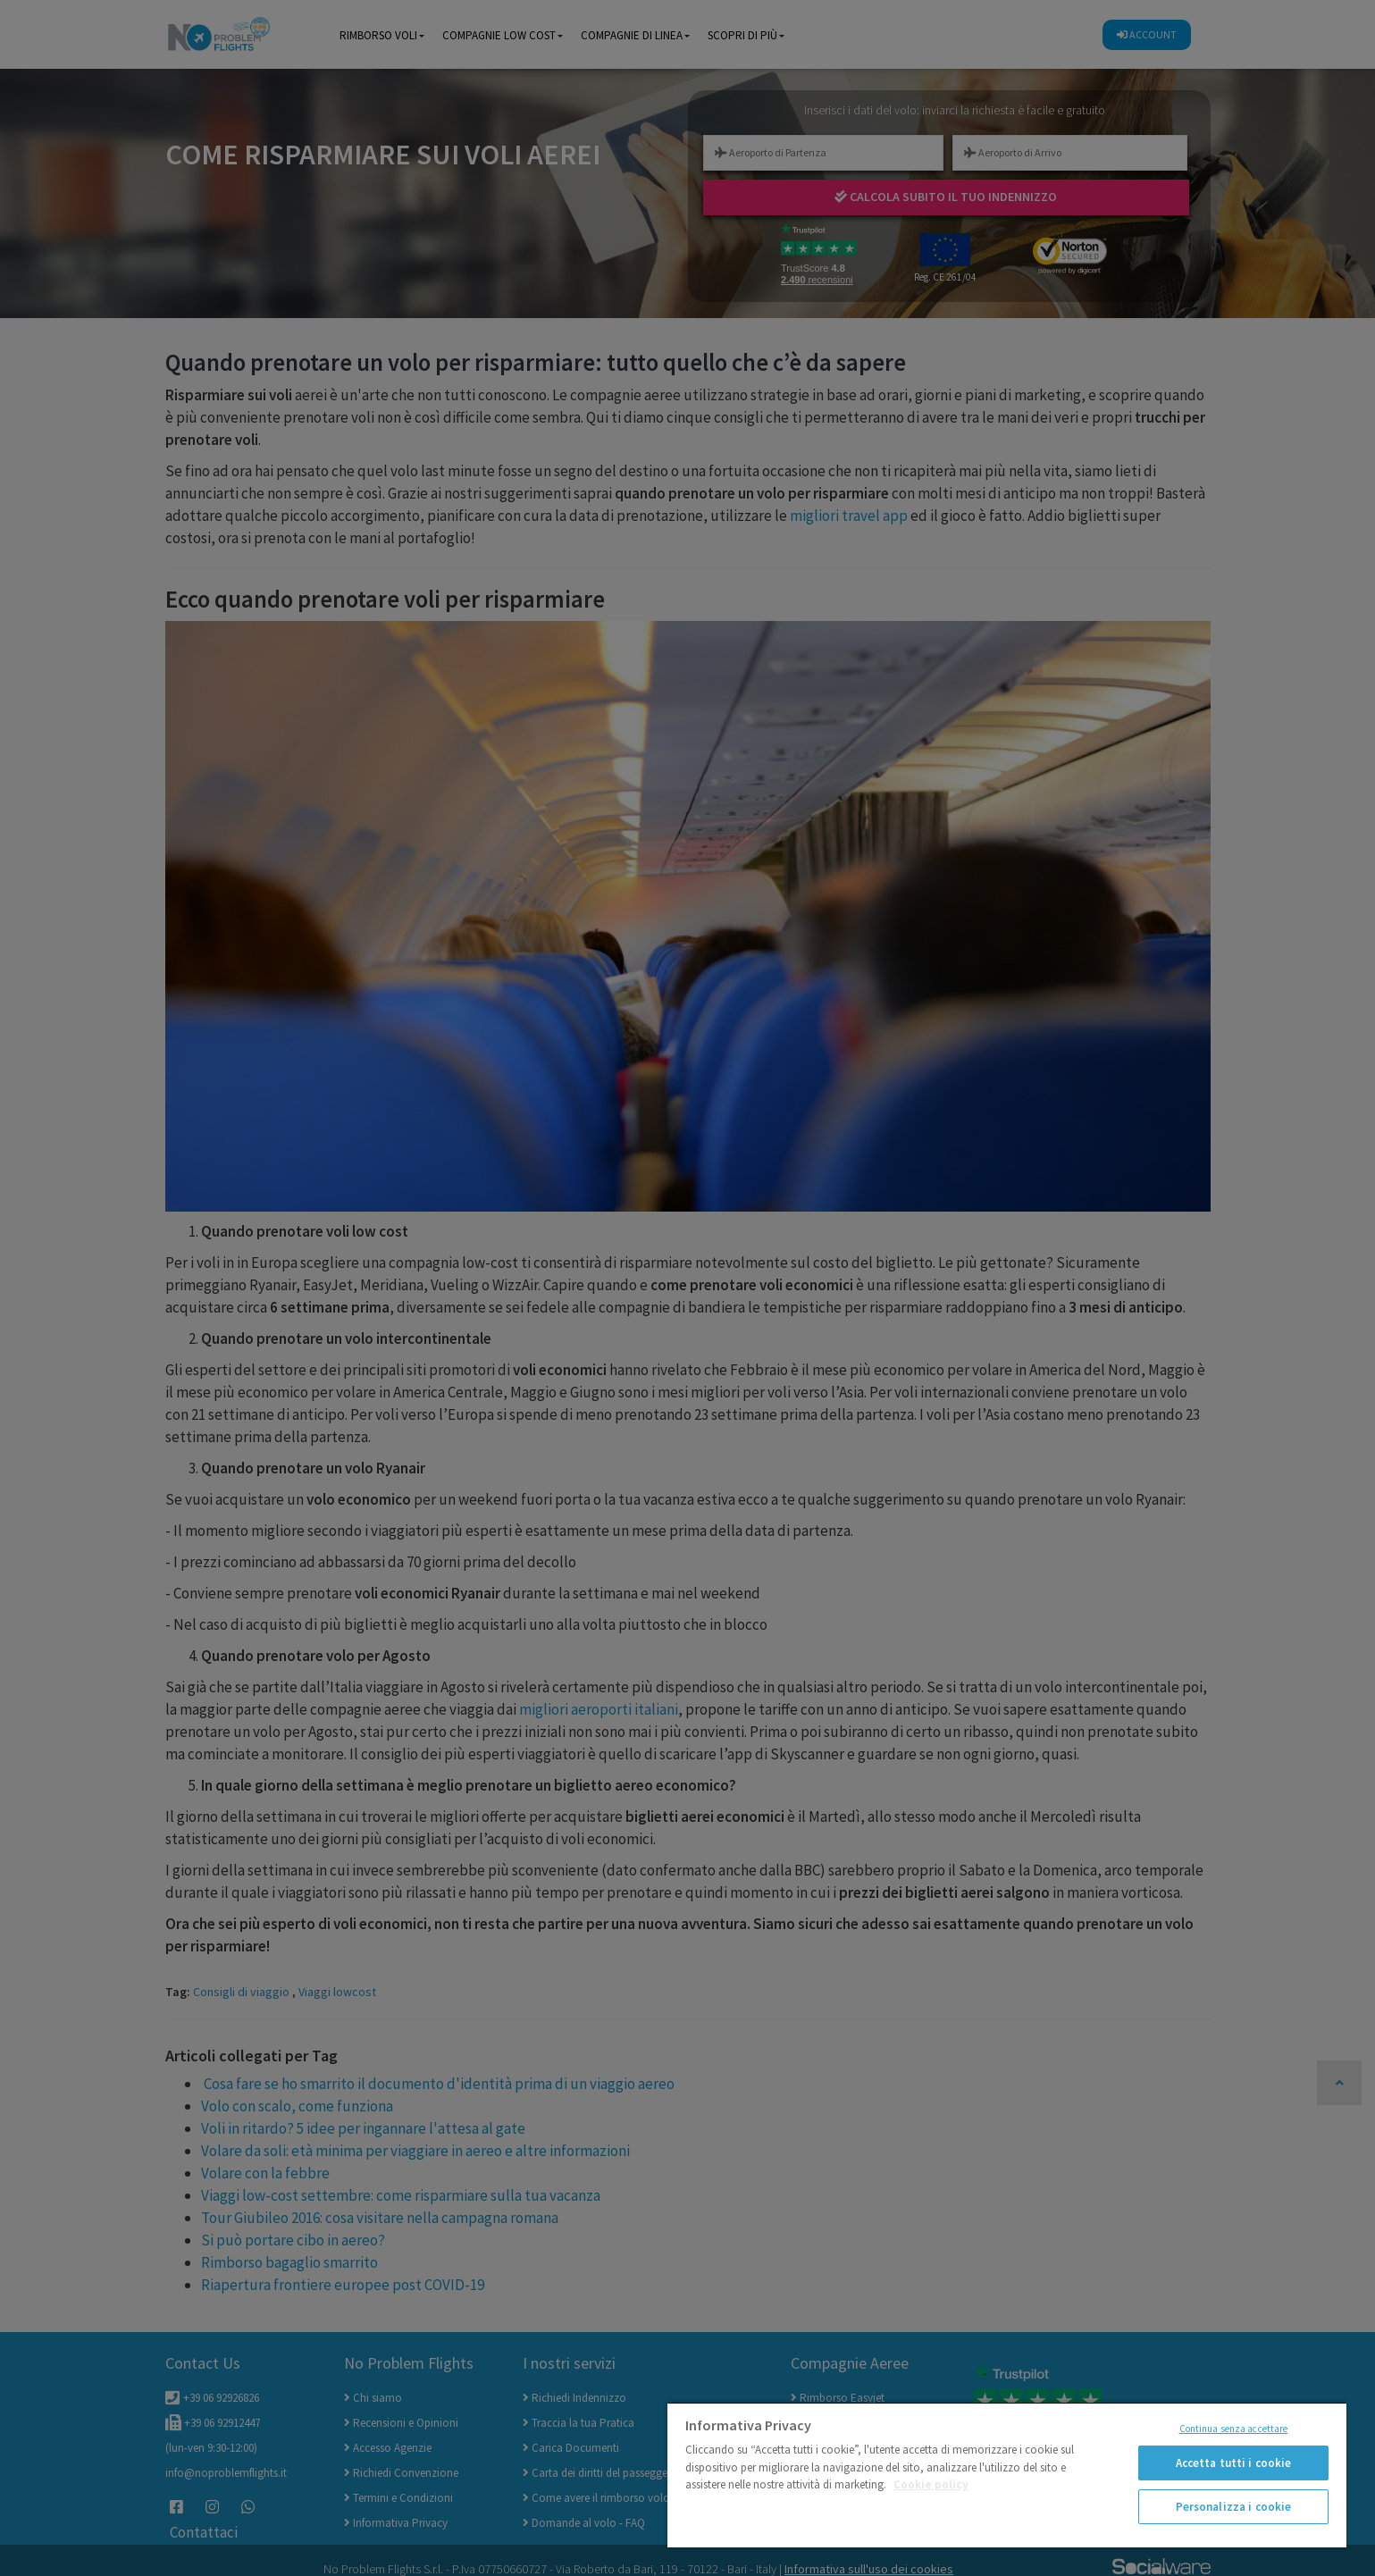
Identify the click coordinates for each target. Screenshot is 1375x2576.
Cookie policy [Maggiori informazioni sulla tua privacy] (930, 2484)
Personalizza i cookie (1234, 2506)
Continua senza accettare (1233, 2428)
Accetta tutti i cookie (1234, 2463)
